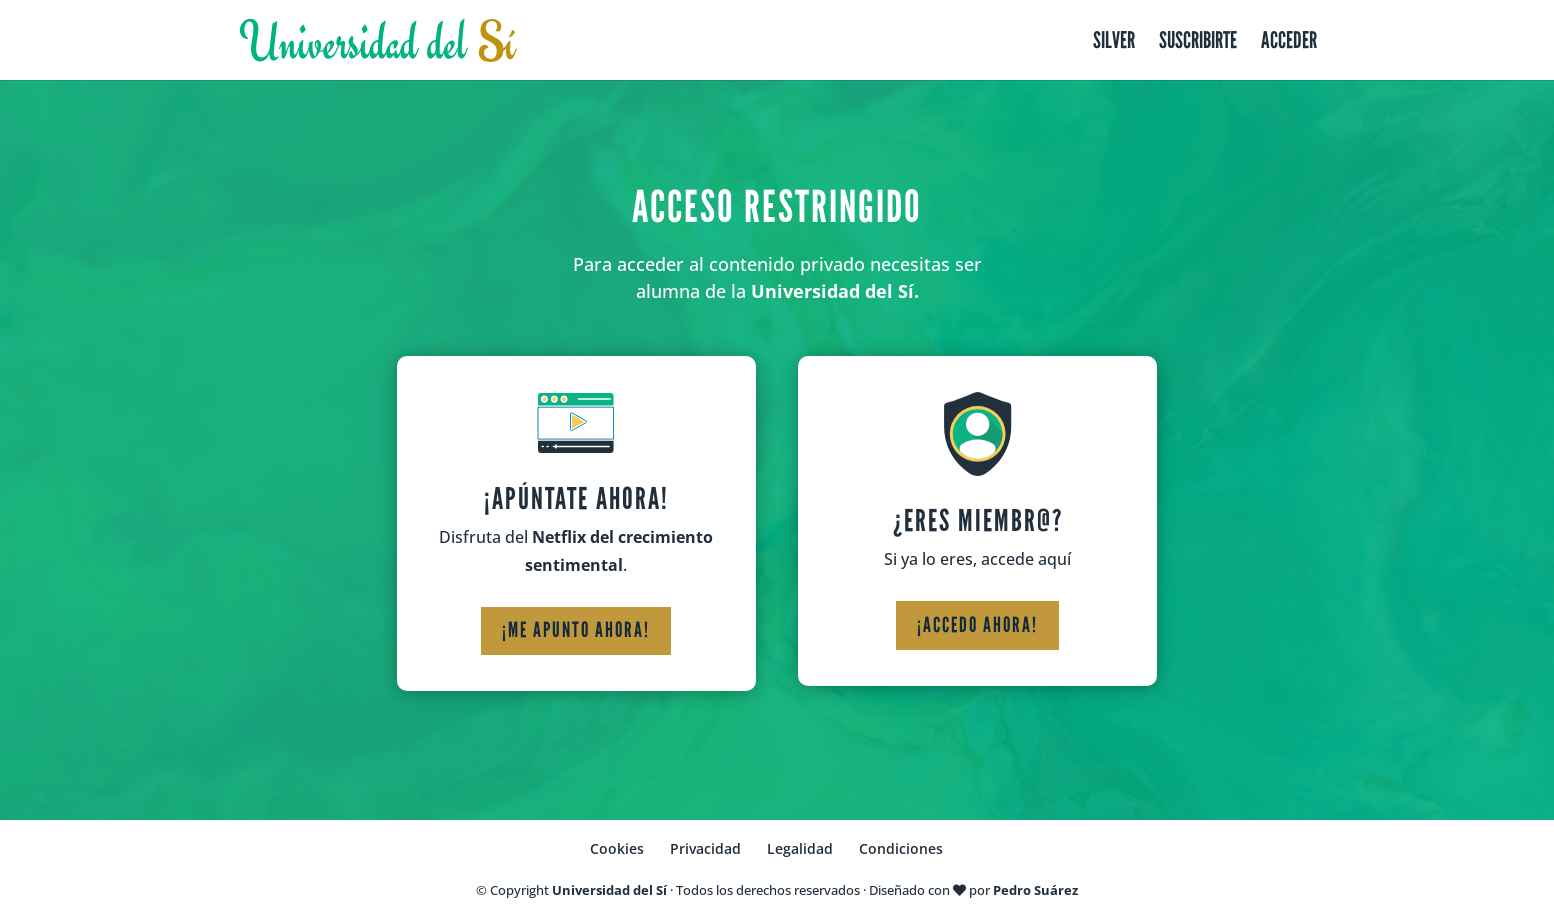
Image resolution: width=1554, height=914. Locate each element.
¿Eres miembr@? (978, 521)
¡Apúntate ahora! (576, 499)
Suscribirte (1198, 43)
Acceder (1289, 43)
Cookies (617, 848)
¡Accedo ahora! (977, 625)
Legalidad (800, 848)
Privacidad (705, 848)
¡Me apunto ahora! (576, 630)
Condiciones (901, 848)
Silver (1114, 43)
